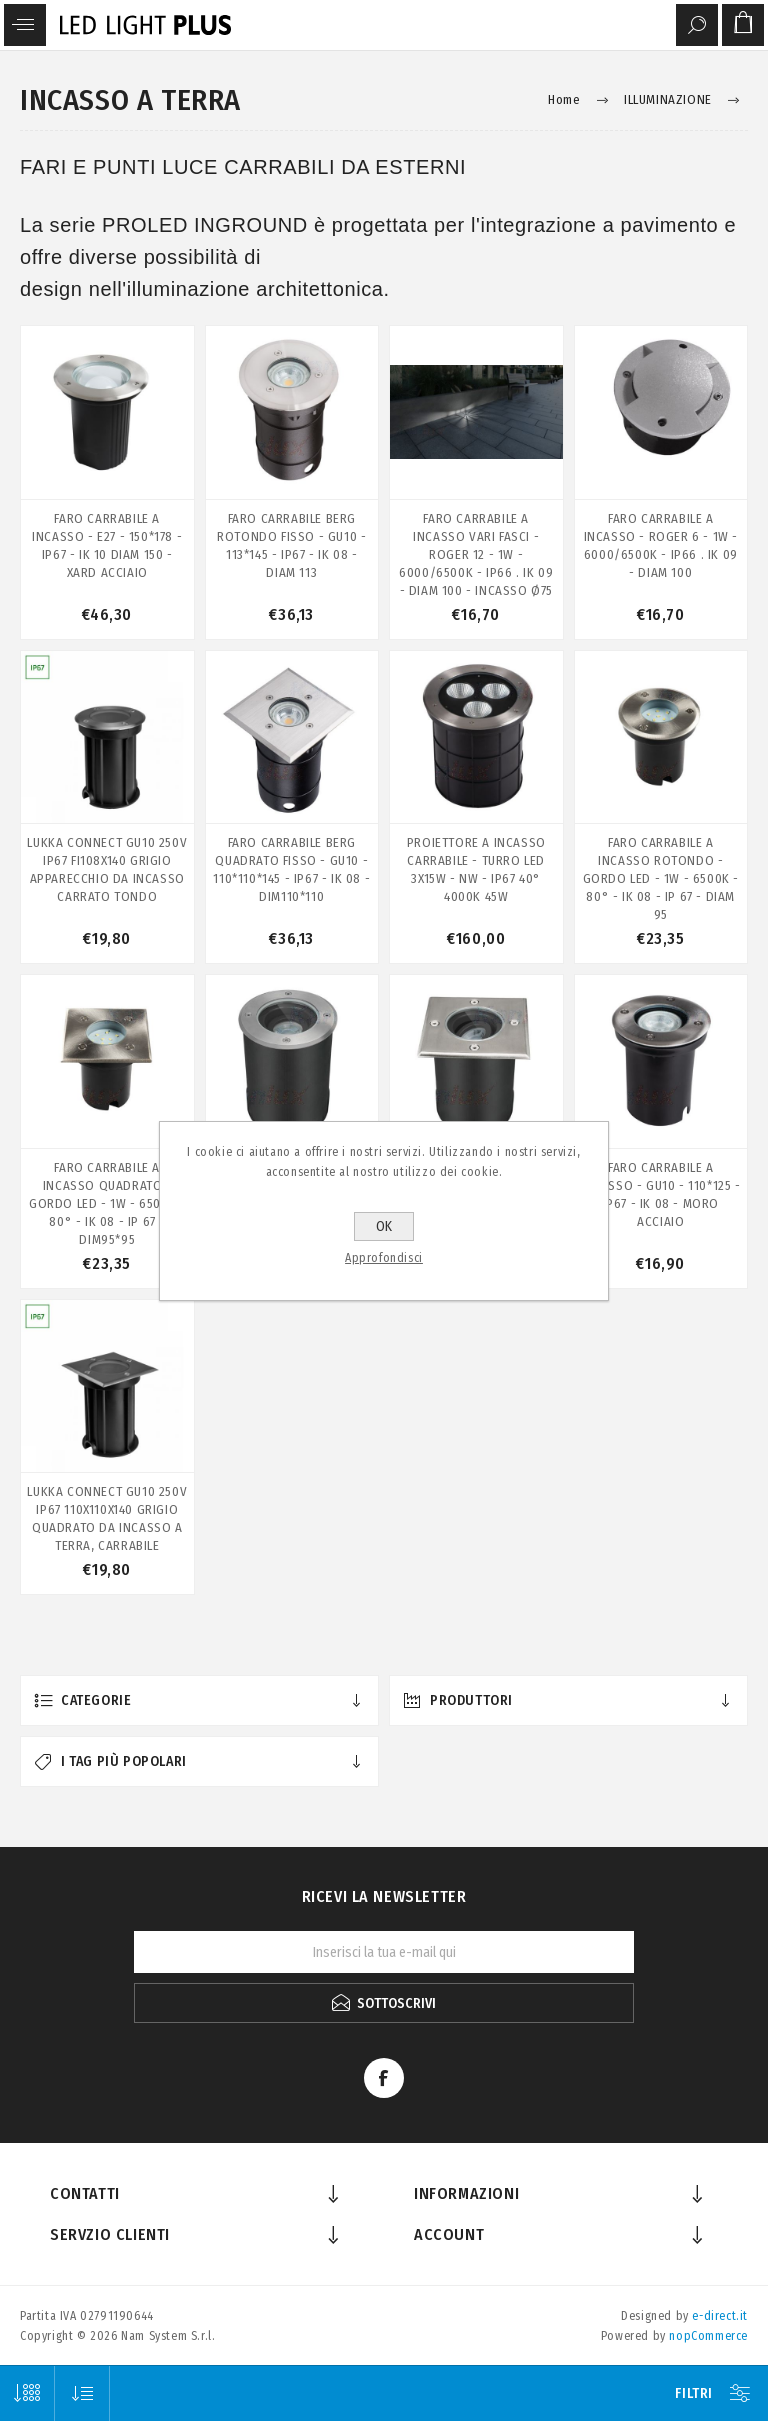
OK (384, 1226)
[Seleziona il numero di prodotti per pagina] (27, 2393)
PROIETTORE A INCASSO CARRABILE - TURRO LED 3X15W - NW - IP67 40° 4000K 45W (476, 869)
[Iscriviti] (384, 1952)
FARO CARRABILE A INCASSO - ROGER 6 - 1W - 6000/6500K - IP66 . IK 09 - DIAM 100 (661, 545)
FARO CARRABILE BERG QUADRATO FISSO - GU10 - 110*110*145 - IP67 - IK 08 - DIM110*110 (291, 869)
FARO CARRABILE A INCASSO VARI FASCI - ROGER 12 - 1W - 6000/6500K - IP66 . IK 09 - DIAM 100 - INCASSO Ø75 (476, 554)
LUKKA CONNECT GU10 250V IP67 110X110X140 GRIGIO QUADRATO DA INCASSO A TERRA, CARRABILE (107, 1518)
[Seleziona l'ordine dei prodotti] (82, 2393)
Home (564, 99)
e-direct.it (720, 2316)
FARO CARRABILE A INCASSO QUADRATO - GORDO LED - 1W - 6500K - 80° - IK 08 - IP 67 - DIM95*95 (107, 1203)
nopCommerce (708, 2336)
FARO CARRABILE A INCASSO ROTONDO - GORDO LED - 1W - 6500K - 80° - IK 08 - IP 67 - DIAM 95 (661, 878)
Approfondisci (384, 1258)
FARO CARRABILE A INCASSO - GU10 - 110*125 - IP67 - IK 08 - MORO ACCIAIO (661, 1194)
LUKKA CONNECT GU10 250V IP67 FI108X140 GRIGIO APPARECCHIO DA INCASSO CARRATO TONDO (107, 869)
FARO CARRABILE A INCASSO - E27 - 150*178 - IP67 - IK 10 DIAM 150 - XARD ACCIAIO (107, 545)
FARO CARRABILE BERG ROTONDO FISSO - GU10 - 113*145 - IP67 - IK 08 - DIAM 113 (291, 545)
